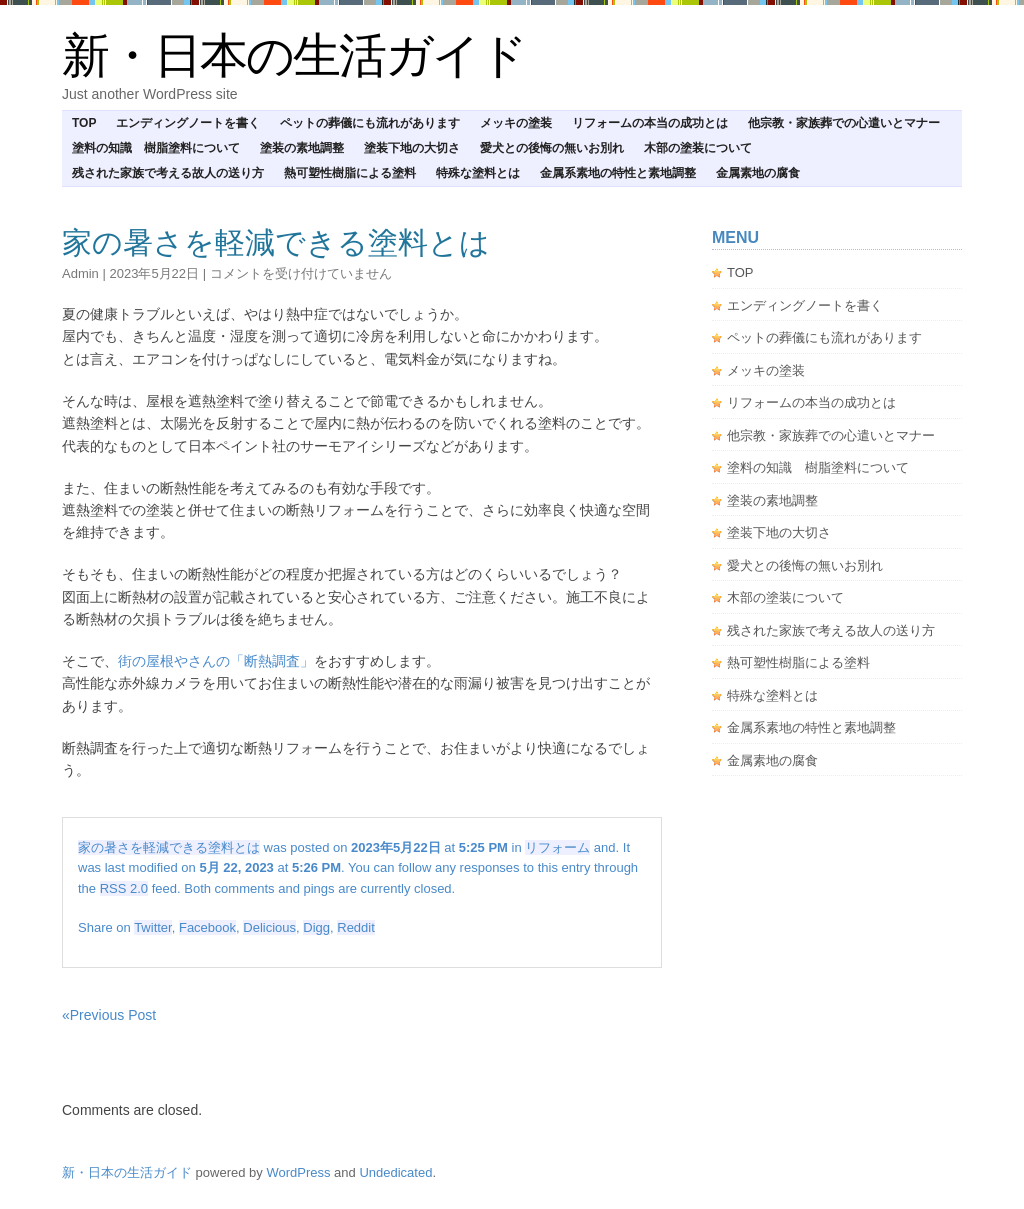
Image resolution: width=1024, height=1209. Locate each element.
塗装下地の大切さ (412, 148)
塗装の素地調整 (302, 148)
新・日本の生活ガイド (294, 55)
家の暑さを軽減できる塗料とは (276, 242)
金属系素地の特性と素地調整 (618, 173)
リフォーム (557, 847)
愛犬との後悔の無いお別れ (552, 148)
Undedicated (395, 1172)
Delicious (269, 927)
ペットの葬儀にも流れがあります (370, 123)
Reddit (356, 927)
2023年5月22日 (154, 273)
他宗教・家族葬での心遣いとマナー (844, 123)
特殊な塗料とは (478, 173)
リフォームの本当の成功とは (650, 123)
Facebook (207, 927)
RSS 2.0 (124, 888)
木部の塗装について (698, 148)
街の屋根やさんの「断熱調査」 (216, 661)
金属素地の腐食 (758, 173)
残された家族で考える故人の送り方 (168, 173)
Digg (316, 927)
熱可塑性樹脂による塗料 (350, 173)
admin (80, 273)
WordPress (298, 1172)
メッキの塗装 (516, 123)
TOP (84, 123)
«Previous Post (109, 1015)
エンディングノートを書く (188, 123)
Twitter (153, 927)
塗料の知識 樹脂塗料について (156, 148)
